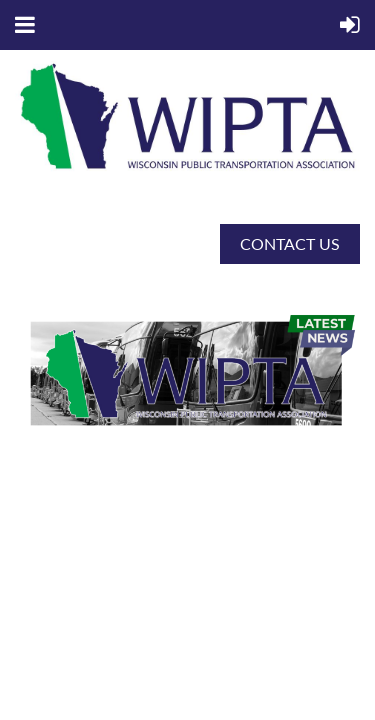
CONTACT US (290, 243)
